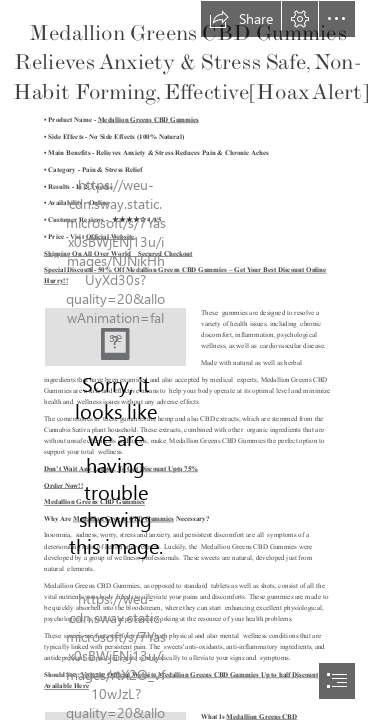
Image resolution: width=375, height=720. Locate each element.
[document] (187, 360)
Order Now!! (63, 485)
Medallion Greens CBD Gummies (148, 120)
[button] (241, 19)
